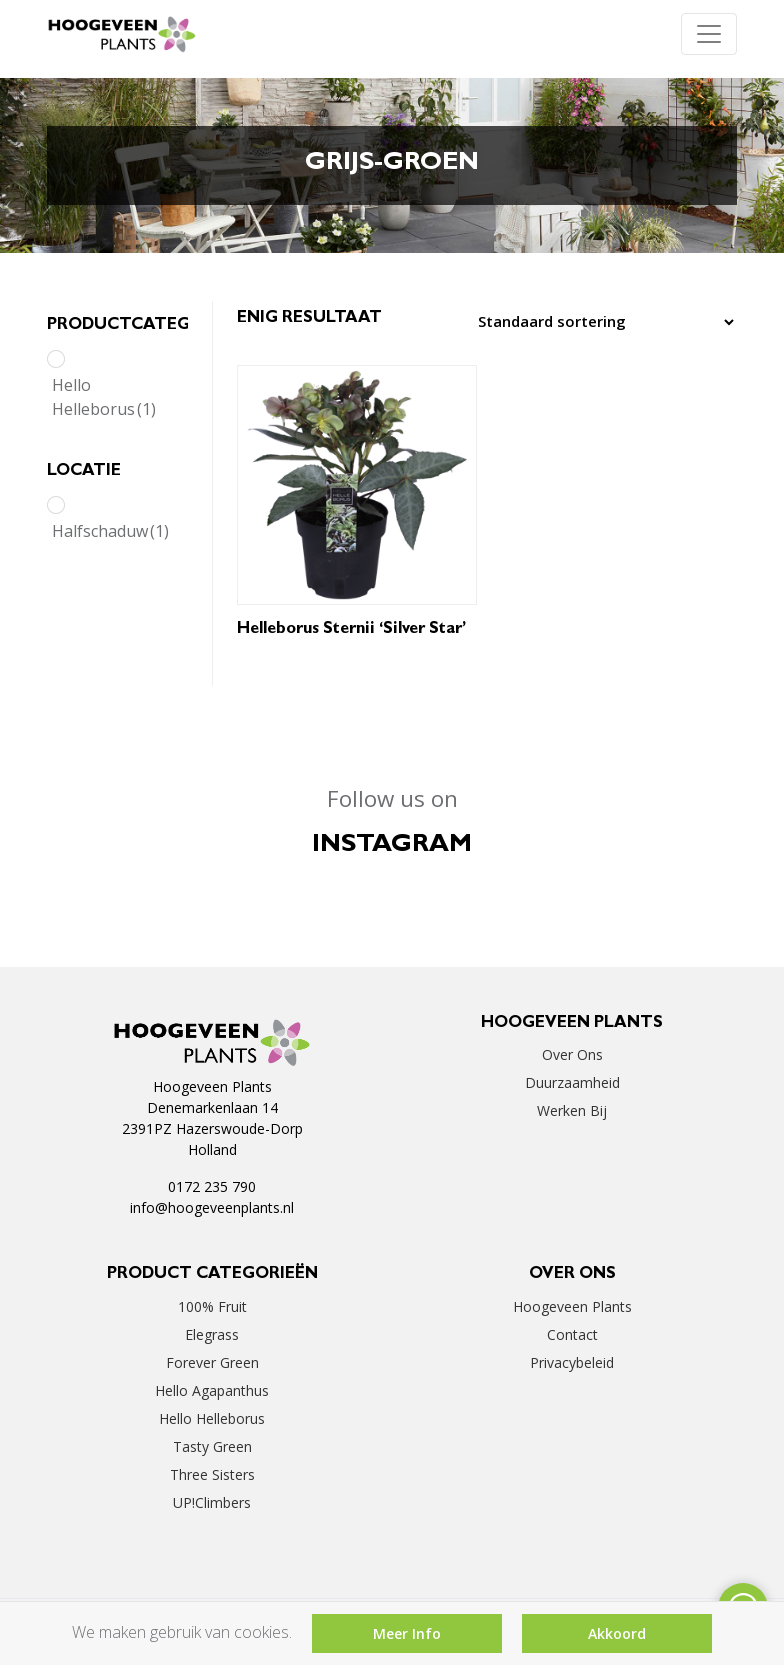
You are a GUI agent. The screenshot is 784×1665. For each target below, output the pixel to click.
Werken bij (572, 1110)
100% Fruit (212, 1306)
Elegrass (212, 1334)
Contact (572, 1334)
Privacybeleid (572, 1362)
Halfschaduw (110, 531)
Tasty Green (212, 1446)
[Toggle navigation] (709, 34)
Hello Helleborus (104, 397)
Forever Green (212, 1362)
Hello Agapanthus (212, 1390)
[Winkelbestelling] (600, 322)
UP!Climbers (212, 1502)
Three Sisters (212, 1474)
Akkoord (617, 1633)
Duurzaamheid (572, 1082)
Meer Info (407, 1633)
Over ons (572, 1054)
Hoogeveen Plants (572, 1306)
